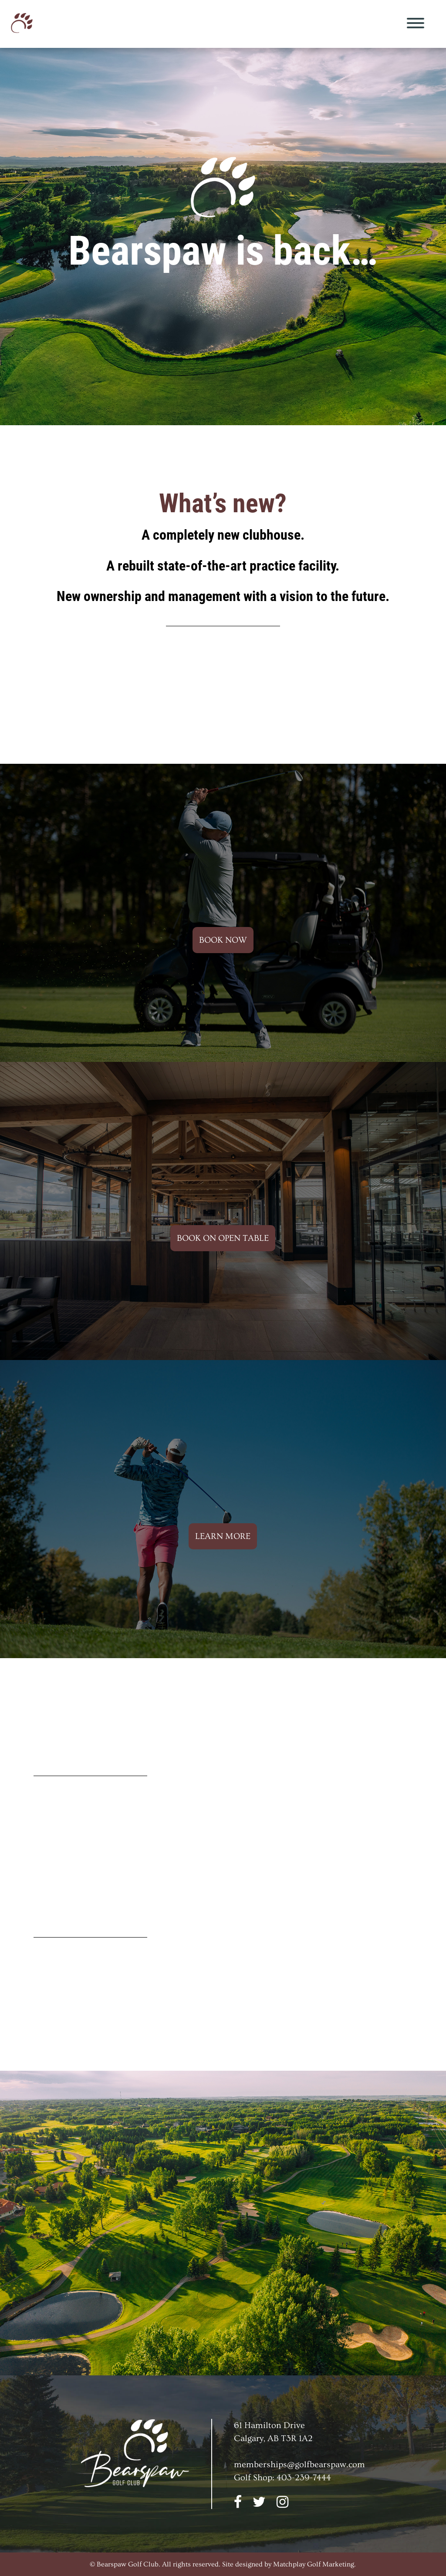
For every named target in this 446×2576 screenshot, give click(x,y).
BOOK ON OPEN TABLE (223, 1238)
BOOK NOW (223, 940)
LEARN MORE (222, 1536)
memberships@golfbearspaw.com (299, 2464)
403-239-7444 (304, 2477)
